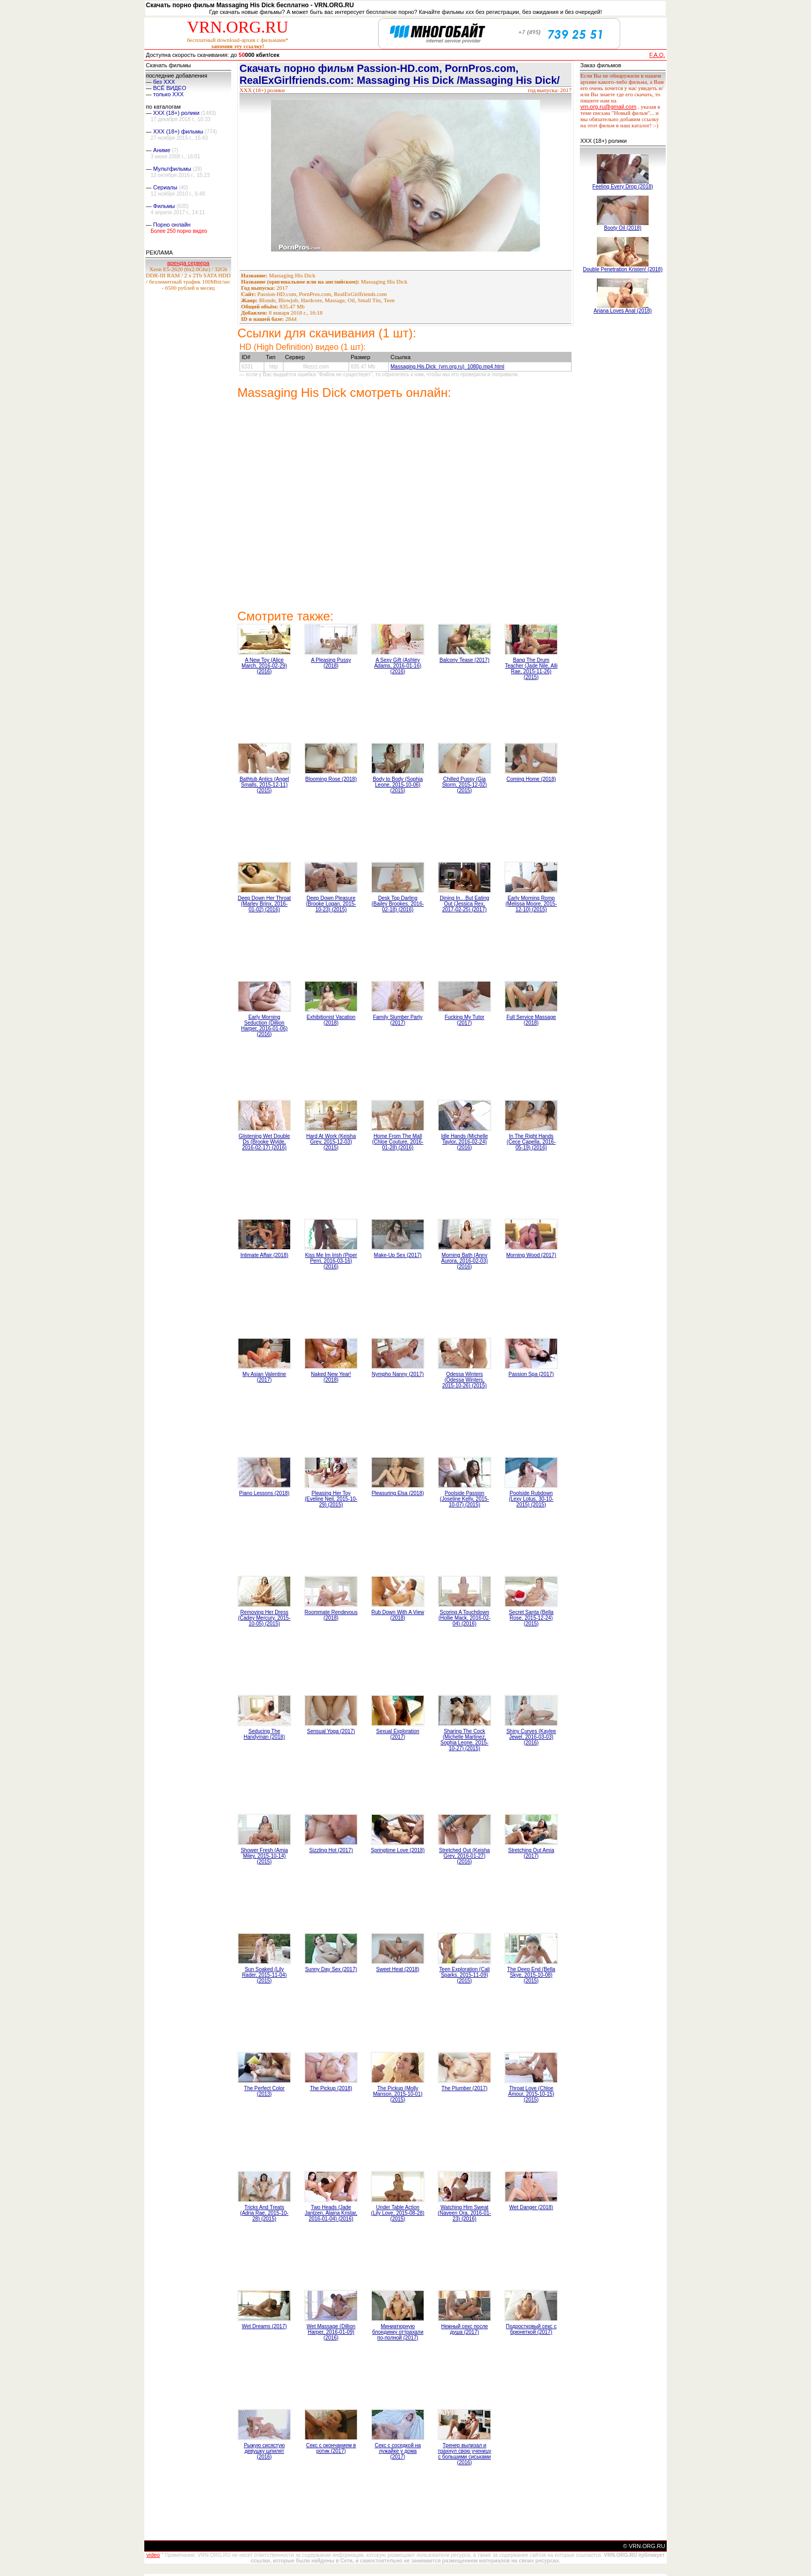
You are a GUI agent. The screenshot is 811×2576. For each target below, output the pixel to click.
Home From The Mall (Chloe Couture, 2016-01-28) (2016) (398, 1141)
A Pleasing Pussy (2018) (331, 663)
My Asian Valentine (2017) (264, 1377)
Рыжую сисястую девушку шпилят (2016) (264, 2451)
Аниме (161, 150)
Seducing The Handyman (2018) (264, 1734)
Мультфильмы (172, 169)
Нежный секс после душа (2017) (464, 2329)
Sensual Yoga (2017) (331, 1731)
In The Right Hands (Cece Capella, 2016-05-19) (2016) (531, 1141)
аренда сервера (188, 263)
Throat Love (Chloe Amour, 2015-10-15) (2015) (531, 2094)
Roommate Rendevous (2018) (331, 1615)
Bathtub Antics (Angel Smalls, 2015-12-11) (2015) (264, 784)
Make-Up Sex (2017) (398, 1255)
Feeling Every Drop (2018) (622, 186)
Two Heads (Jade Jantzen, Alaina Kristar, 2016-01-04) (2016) (331, 2213)
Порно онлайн (171, 224)
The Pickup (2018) (331, 2088)
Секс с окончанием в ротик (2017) (331, 2448)
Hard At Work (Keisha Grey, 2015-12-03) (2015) (331, 1141)
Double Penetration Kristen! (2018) (623, 269)
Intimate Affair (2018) (265, 1255)
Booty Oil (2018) (622, 228)
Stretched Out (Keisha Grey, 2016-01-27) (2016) (464, 1855)
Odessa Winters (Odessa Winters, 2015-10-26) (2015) (464, 1379)
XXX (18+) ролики (176, 113)
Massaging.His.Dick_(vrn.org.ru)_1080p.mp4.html (447, 366)
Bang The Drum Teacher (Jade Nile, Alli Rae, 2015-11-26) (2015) (531, 668)
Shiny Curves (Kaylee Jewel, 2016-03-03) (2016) (531, 1736)
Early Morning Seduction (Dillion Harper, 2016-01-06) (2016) (264, 1025)
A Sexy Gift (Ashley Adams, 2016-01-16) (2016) (397, 665)
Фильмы (164, 206)
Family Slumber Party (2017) (398, 1020)
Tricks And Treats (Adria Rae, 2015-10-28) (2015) (264, 2213)
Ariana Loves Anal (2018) (623, 311)
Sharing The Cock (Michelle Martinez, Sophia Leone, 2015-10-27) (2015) (465, 1739)
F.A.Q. (657, 55)
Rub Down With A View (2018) (397, 1615)
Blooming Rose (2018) (331, 779)
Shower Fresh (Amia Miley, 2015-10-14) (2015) (264, 1855)
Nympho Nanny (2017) (398, 1374)
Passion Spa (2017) (531, 1374)
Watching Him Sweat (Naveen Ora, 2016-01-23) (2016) (464, 2213)
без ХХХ (164, 82)
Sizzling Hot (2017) (331, 1850)
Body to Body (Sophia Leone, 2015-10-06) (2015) (398, 784)
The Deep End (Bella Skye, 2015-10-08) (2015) (531, 1974)
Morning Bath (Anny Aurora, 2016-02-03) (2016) (464, 1260)
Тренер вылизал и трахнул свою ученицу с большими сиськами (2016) (464, 2453)
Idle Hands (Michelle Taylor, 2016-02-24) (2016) (464, 1141)
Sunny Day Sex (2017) (331, 1969)
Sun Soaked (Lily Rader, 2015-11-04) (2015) (264, 1974)
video (153, 2555)
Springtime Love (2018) (398, 1850)
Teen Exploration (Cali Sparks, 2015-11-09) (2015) (464, 1974)
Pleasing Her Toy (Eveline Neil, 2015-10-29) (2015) (331, 1498)
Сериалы (165, 187)
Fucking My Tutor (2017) (465, 1020)
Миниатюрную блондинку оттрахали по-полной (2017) (397, 2332)
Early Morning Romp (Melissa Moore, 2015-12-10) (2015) (531, 903)
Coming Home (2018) (531, 779)
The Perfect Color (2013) (264, 2091)
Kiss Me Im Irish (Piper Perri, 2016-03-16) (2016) (331, 1260)
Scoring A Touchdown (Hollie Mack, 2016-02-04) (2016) (465, 1617)
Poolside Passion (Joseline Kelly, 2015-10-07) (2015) (464, 1498)
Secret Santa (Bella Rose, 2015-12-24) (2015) (531, 1617)
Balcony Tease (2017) (465, 660)
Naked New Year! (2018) (331, 1377)
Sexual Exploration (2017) (397, 1734)
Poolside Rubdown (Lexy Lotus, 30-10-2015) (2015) (531, 1498)
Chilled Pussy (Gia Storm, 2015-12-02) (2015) (464, 784)
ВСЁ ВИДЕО (169, 88)
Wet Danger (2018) (531, 2207)
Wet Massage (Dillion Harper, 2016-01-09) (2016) (331, 2332)
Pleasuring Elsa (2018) (397, 1493)
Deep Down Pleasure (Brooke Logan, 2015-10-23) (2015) (331, 903)
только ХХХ (168, 94)
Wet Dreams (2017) (264, 2326)
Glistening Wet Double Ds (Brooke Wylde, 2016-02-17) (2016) (264, 1141)
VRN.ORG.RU (238, 27)
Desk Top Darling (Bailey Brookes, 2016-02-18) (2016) (397, 903)
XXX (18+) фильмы (178, 131)
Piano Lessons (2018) (264, 1493)
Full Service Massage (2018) (531, 1020)
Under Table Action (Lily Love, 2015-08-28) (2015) (398, 2213)
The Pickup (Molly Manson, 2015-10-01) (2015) (398, 2094)
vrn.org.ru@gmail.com (608, 106)
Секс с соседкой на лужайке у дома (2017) (397, 2451)
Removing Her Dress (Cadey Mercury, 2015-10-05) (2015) (264, 1617)
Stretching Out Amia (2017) (531, 1853)
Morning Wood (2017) (531, 1255)
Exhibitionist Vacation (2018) (331, 1020)
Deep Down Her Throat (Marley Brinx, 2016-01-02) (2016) (264, 903)
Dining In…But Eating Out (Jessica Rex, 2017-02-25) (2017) (464, 903)
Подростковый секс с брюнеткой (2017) (531, 2329)
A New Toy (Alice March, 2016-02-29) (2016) (264, 665)
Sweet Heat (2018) (397, 1969)
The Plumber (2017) (465, 2088)
